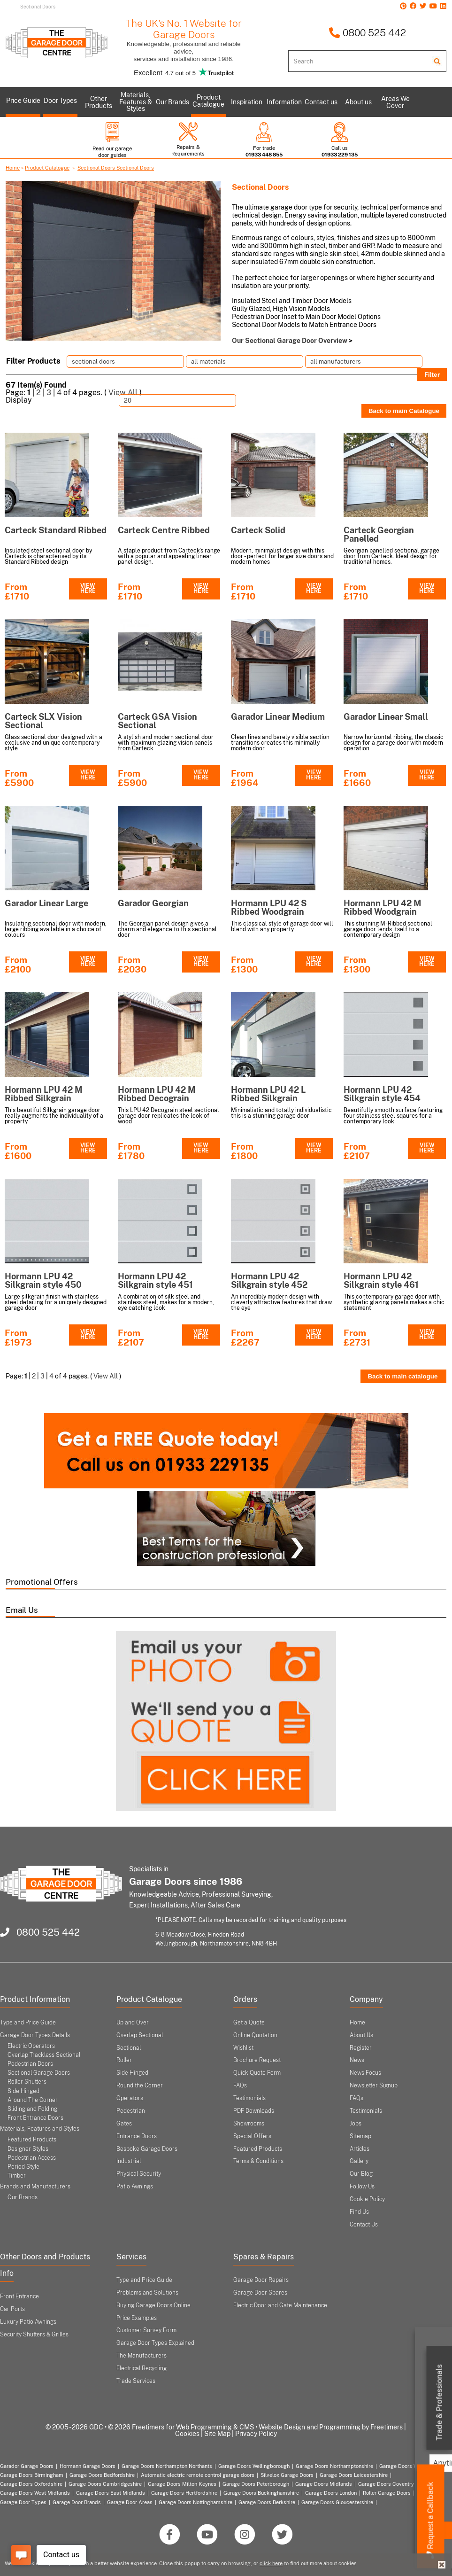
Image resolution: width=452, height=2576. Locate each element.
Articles (359, 2149)
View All (123, 392)
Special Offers (252, 2136)
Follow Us (362, 2186)
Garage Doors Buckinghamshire (261, 2493)
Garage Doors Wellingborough (254, 2466)
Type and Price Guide (28, 2022)
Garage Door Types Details (35, 2035)
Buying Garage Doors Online (153, 2305)
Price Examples (136, 2318)
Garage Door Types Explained (155, 2343)
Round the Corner (139, 2085)
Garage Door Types (23, 2502)
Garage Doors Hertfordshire (184, 2493)
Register (361, 2048)
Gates (124, 2123)
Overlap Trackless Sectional (44, 2055)
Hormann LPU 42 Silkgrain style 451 (155, 1280)
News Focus (365, 2073)
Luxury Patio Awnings (28, 2322)
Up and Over (132, 2022)
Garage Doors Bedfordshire (102, 2475)
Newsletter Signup (374, 2085)
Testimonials (249, 2098)
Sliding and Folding (32, 2109)
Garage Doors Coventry (386, 2484)
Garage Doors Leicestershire (354, 2475)
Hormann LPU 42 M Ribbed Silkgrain (44, 1094)
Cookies (187, 2433)
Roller (124, 2060)
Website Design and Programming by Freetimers (331, 2427)
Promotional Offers (42, 1582)
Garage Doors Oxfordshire (31, 2484)
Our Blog (361, 2174)
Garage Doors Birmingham (31, 2475)
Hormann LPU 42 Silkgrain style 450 (43, 1280)
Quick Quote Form (257, 2073)
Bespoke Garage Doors (146, 2149)
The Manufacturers (141, 2355)
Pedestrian (130, 2111)
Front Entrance (19, 2296)
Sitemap (360, 2136)
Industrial (128, 2161)
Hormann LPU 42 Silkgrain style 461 (381, 1280)
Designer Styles (28, 2149)
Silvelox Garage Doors (287, 2475)
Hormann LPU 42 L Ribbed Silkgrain (268, 1094)
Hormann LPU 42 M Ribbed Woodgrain (382, 907)
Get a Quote (249, 2022)
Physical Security (138, 2174)
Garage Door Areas (130, 2502)
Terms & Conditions (258, 2161)
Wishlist (243, 2048)
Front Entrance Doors (35, 2118)
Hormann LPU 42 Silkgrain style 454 (382, 1094)
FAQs (240, 2085)
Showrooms (248, 2123)
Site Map (217, 2433)
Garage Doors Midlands (323, 2484)
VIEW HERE (88, 589)
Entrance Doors (136, 2136)
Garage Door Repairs (261, 2280)
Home (13, 167)
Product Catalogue (47, 167)
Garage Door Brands (77, 2502)
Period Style (23, 2167)
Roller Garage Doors (387, 2493)
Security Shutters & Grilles (34, 2334)
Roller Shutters (27, 2081)
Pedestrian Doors (30, 2064)
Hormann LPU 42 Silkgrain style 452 (269, 1280)
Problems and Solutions (147, 2292)
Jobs (355, 2123)
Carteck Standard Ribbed (56, 530)
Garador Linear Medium (278, 717)
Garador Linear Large (46, 903)
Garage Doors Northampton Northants (167, 2466)
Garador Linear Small (386, 717)
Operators (129, 2098)
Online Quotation (255, 2035)
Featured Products (32, 2139)
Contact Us (364, 2224)
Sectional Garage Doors (39, 2073)
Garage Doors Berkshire (266, 2502)
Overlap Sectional (139, 2035)
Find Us (359, 2212)
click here (271, 2563)
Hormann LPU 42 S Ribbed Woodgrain (268, 907)
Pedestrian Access (32, 2158)
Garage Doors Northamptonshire (334, 2466)
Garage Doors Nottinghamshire (195, 2502)
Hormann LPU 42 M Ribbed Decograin (157, 1094)
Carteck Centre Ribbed (164, 530)
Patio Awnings (134, 2186)
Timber (17, 2175)
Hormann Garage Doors (87, 2466)
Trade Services (135, 2381)
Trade (439, 2403)
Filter (432, 374)
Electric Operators (31, 2046)
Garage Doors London (331, 2493)
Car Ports (12, 2309)
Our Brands (23, 2197)
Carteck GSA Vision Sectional (157, 721)
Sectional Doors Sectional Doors (115, 167)
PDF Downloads (253, 2111)
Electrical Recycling (141, 2368)
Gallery (359, 2161)
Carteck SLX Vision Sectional (43, 721)
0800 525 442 (367, 33)
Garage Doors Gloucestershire (337, 2502)
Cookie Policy (367, 2199)
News (357, 2060)
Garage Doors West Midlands (35, 2493)
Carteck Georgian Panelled (379, 534)
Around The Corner (33, 2100)
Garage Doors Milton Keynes (182, 2484)
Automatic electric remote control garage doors (197, 2475)
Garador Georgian (153, 903)
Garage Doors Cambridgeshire (105, 2484)
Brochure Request (257, 2060)
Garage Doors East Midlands (110, 2493)
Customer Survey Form (146, 2330)
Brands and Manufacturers (35, 2186)
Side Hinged (23, 2091)
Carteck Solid (258, 530)
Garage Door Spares (260, 2292)
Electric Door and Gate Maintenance (280, 2305)
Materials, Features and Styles (39, 2128)
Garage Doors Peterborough (255, 2484)
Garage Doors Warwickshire (412, 2466)
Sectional (128, 2048)
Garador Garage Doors (27, 2466)
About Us (361, 2035)
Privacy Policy (256, 2433)
